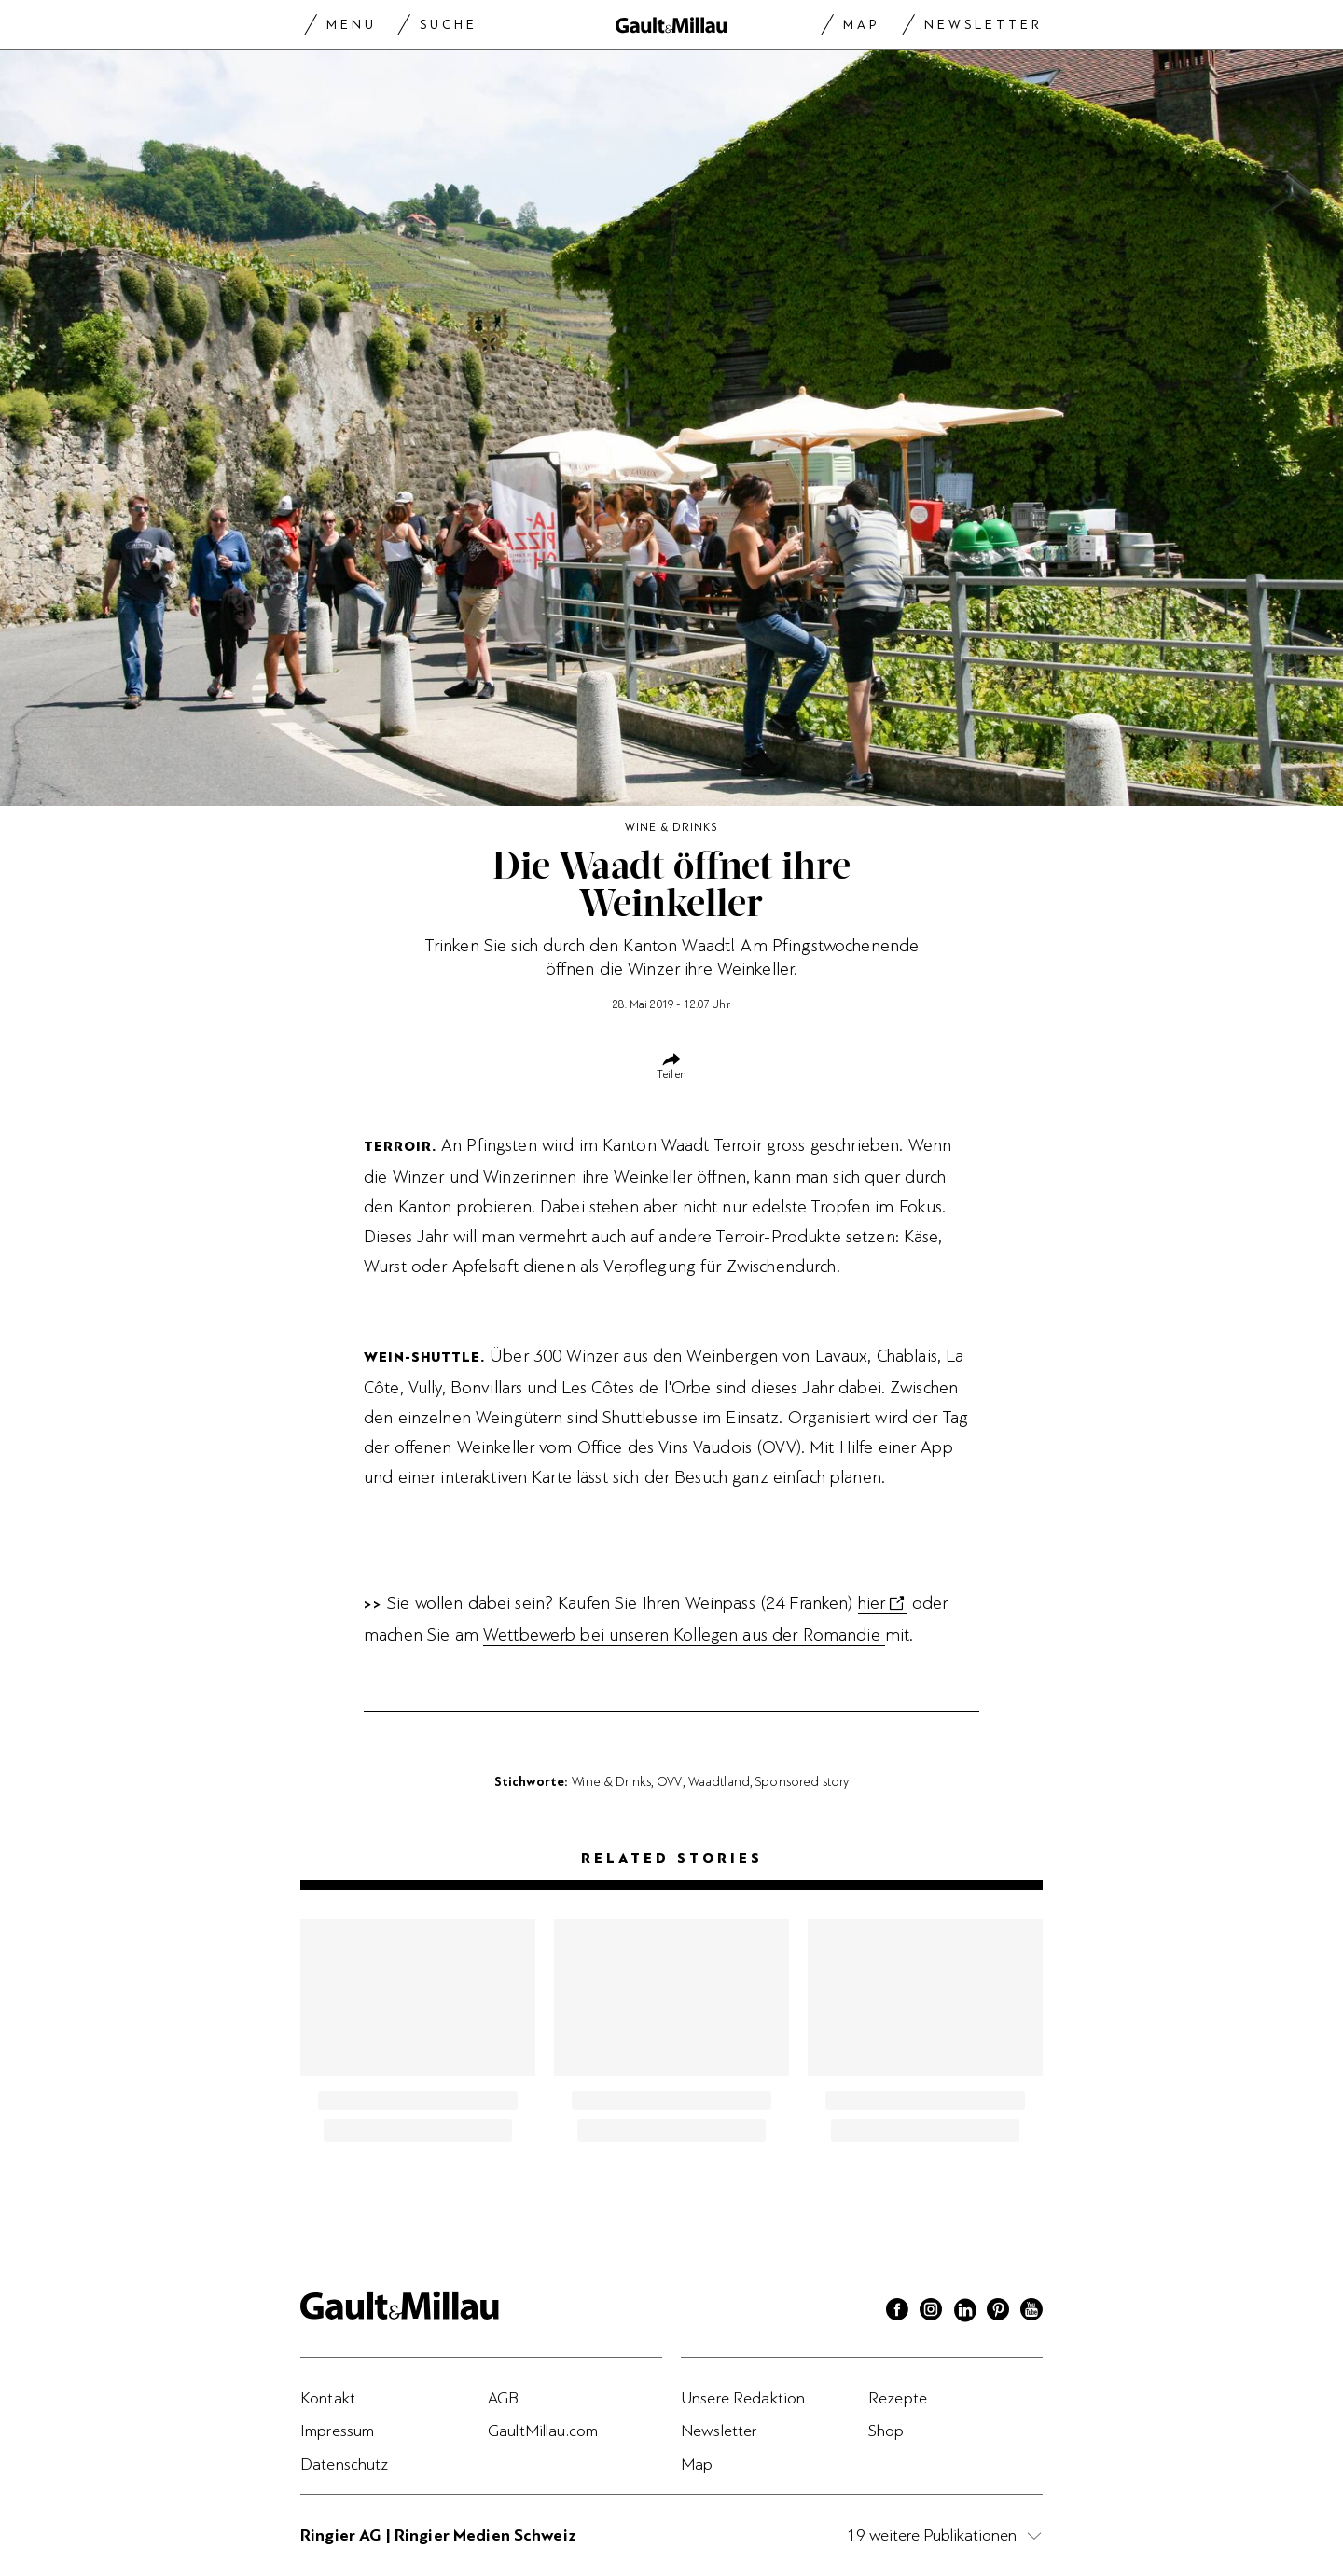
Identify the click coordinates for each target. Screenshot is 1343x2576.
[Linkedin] (964, 2312)
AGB (503, 2398)
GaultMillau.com (543, 2430)
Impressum (337, 2430)
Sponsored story (802, 1781)
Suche (449, 25)
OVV (669, 1781)
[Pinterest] (998, 2312)
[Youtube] (1031, 2312)
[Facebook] (897, 2312)
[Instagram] (931, 2312)
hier (872, 1603)
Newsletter (983, 25)
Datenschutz (344, 2464)
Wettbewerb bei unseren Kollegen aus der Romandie (684, 1635)
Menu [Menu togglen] (351, 25)
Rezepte (897, 2398)
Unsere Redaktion (743, 2398)
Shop (886, 2430)
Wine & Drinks (611, 1781)
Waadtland (719, 1781)
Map (861, 25)
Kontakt (327, 2398)
